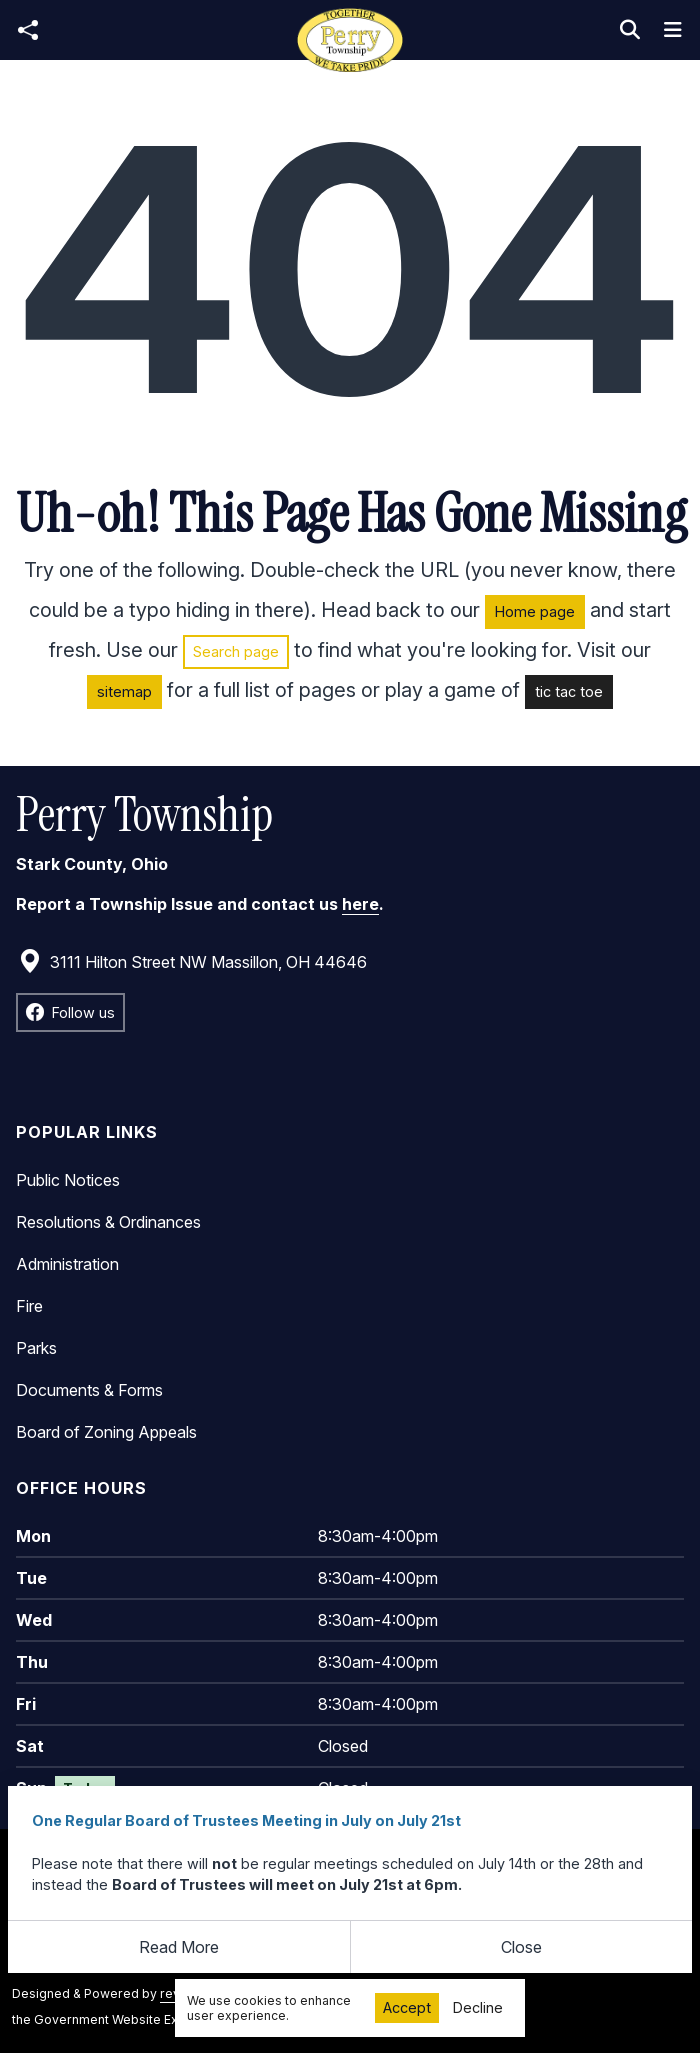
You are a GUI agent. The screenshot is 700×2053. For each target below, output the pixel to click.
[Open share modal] (28, 30)
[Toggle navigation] (673, 30)
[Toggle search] (630, 30)
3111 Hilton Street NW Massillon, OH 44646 (192, 962)
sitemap (124, 691)
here (360, 904)
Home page (535, 611)
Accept (407, 2007)
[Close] (522, 1947)
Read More (179, 1947)
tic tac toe (569, 691)
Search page (236, 651)
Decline (478, 2007)
